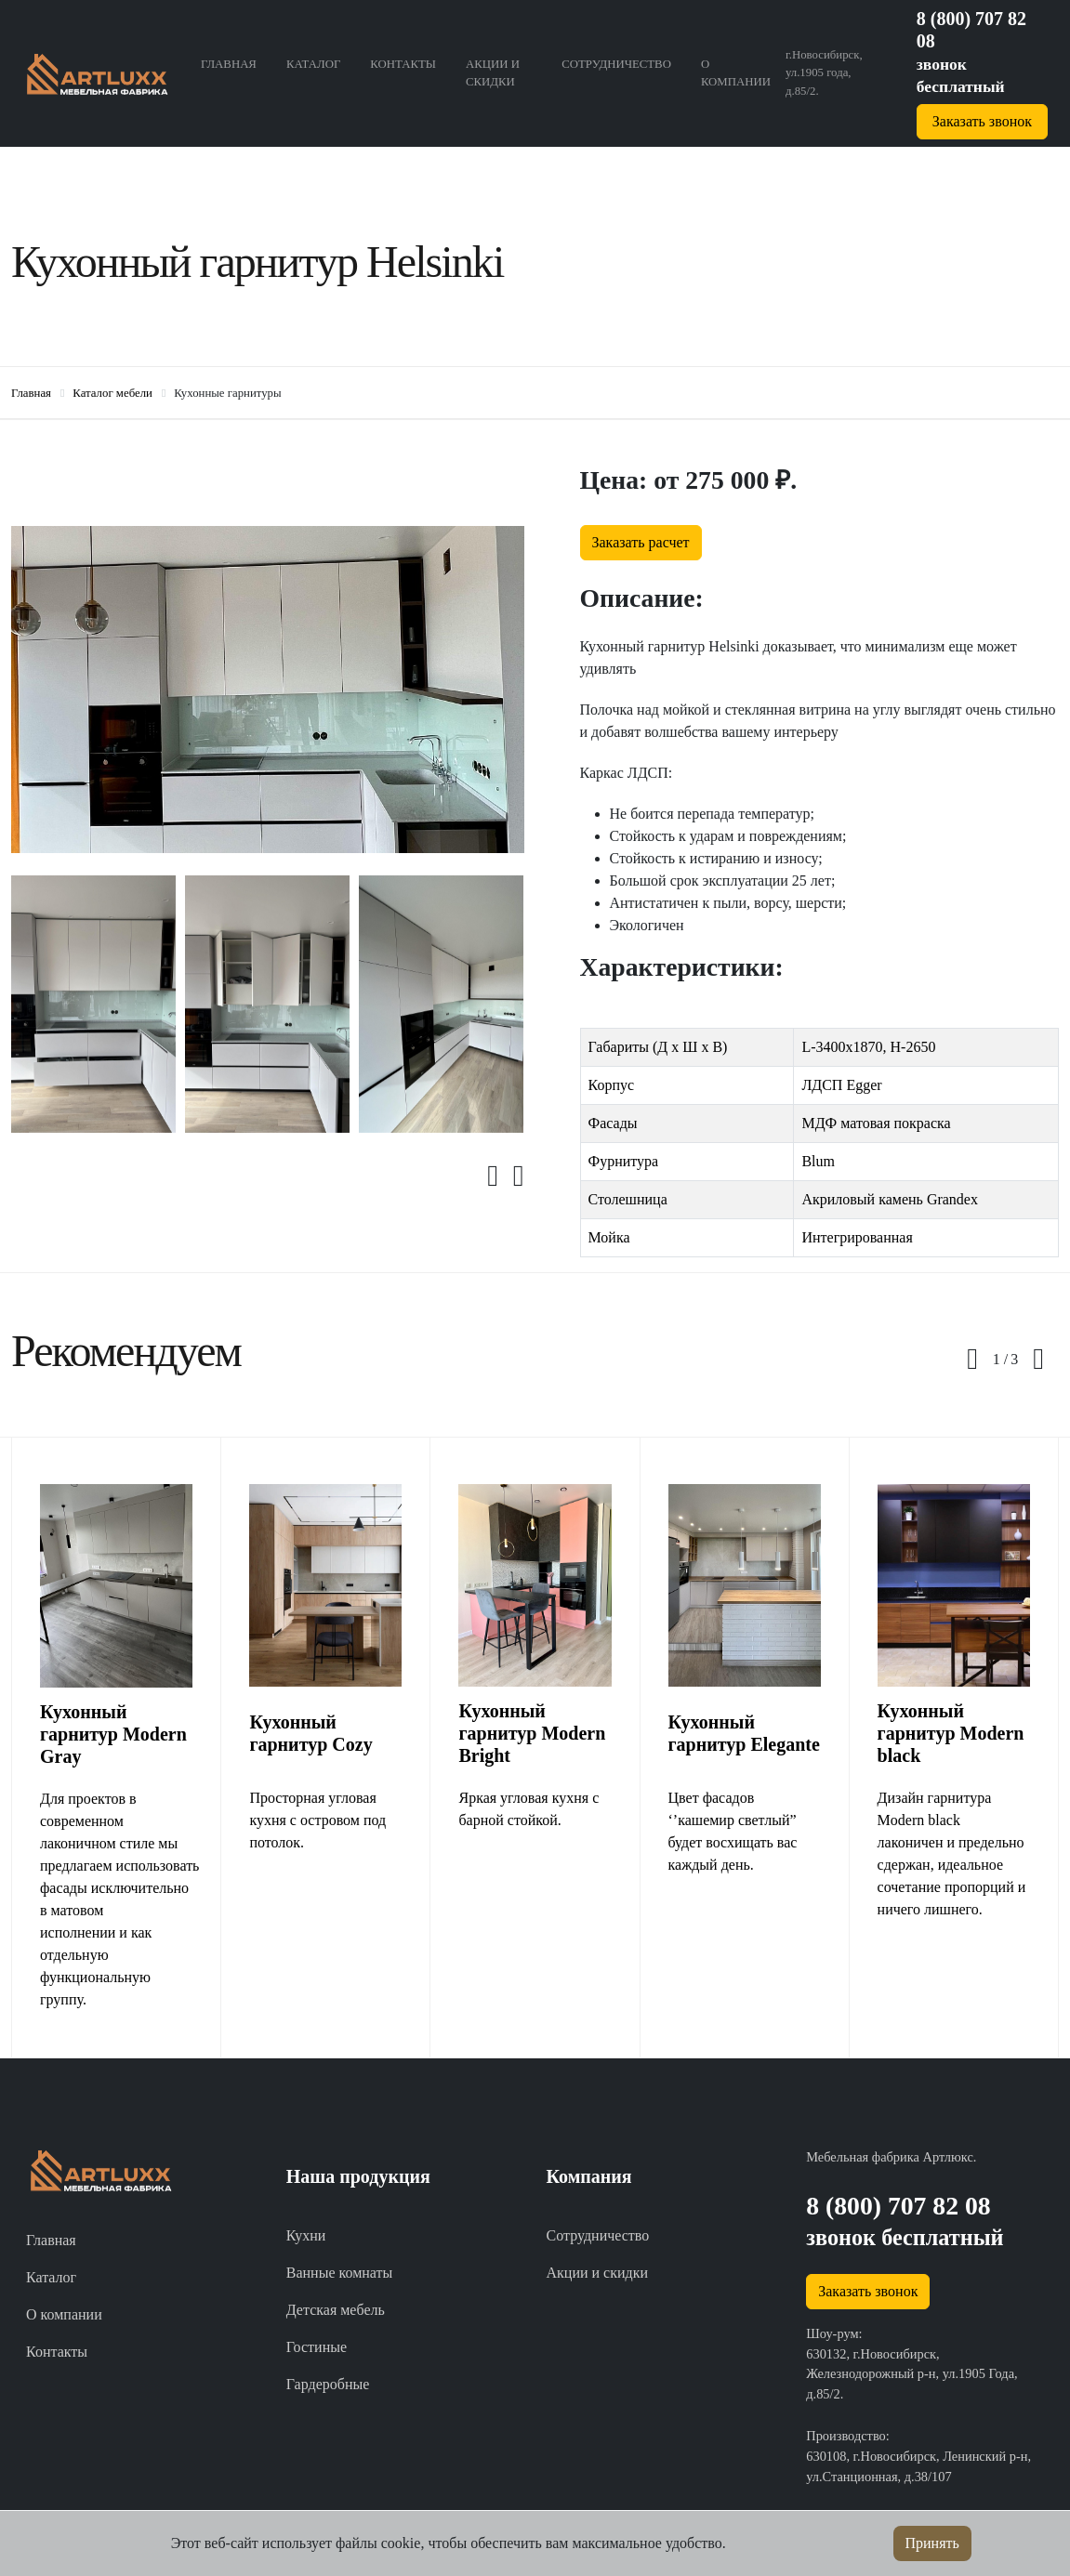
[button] (1000, 1359)
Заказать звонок (982, 121)
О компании (736, 73)
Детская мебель (335, 2310)
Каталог (313, 64)
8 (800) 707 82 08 (898, 2205)
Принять (932, 2543)
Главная (229, 64)
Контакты (403, 64)
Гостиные (316, 2347)
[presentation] (500, 1176)
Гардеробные (328, 2384)
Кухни (306, 2235)
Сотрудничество (616, 64)
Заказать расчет (641, 542)
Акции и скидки (493, 73)
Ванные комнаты (339, 2272)
